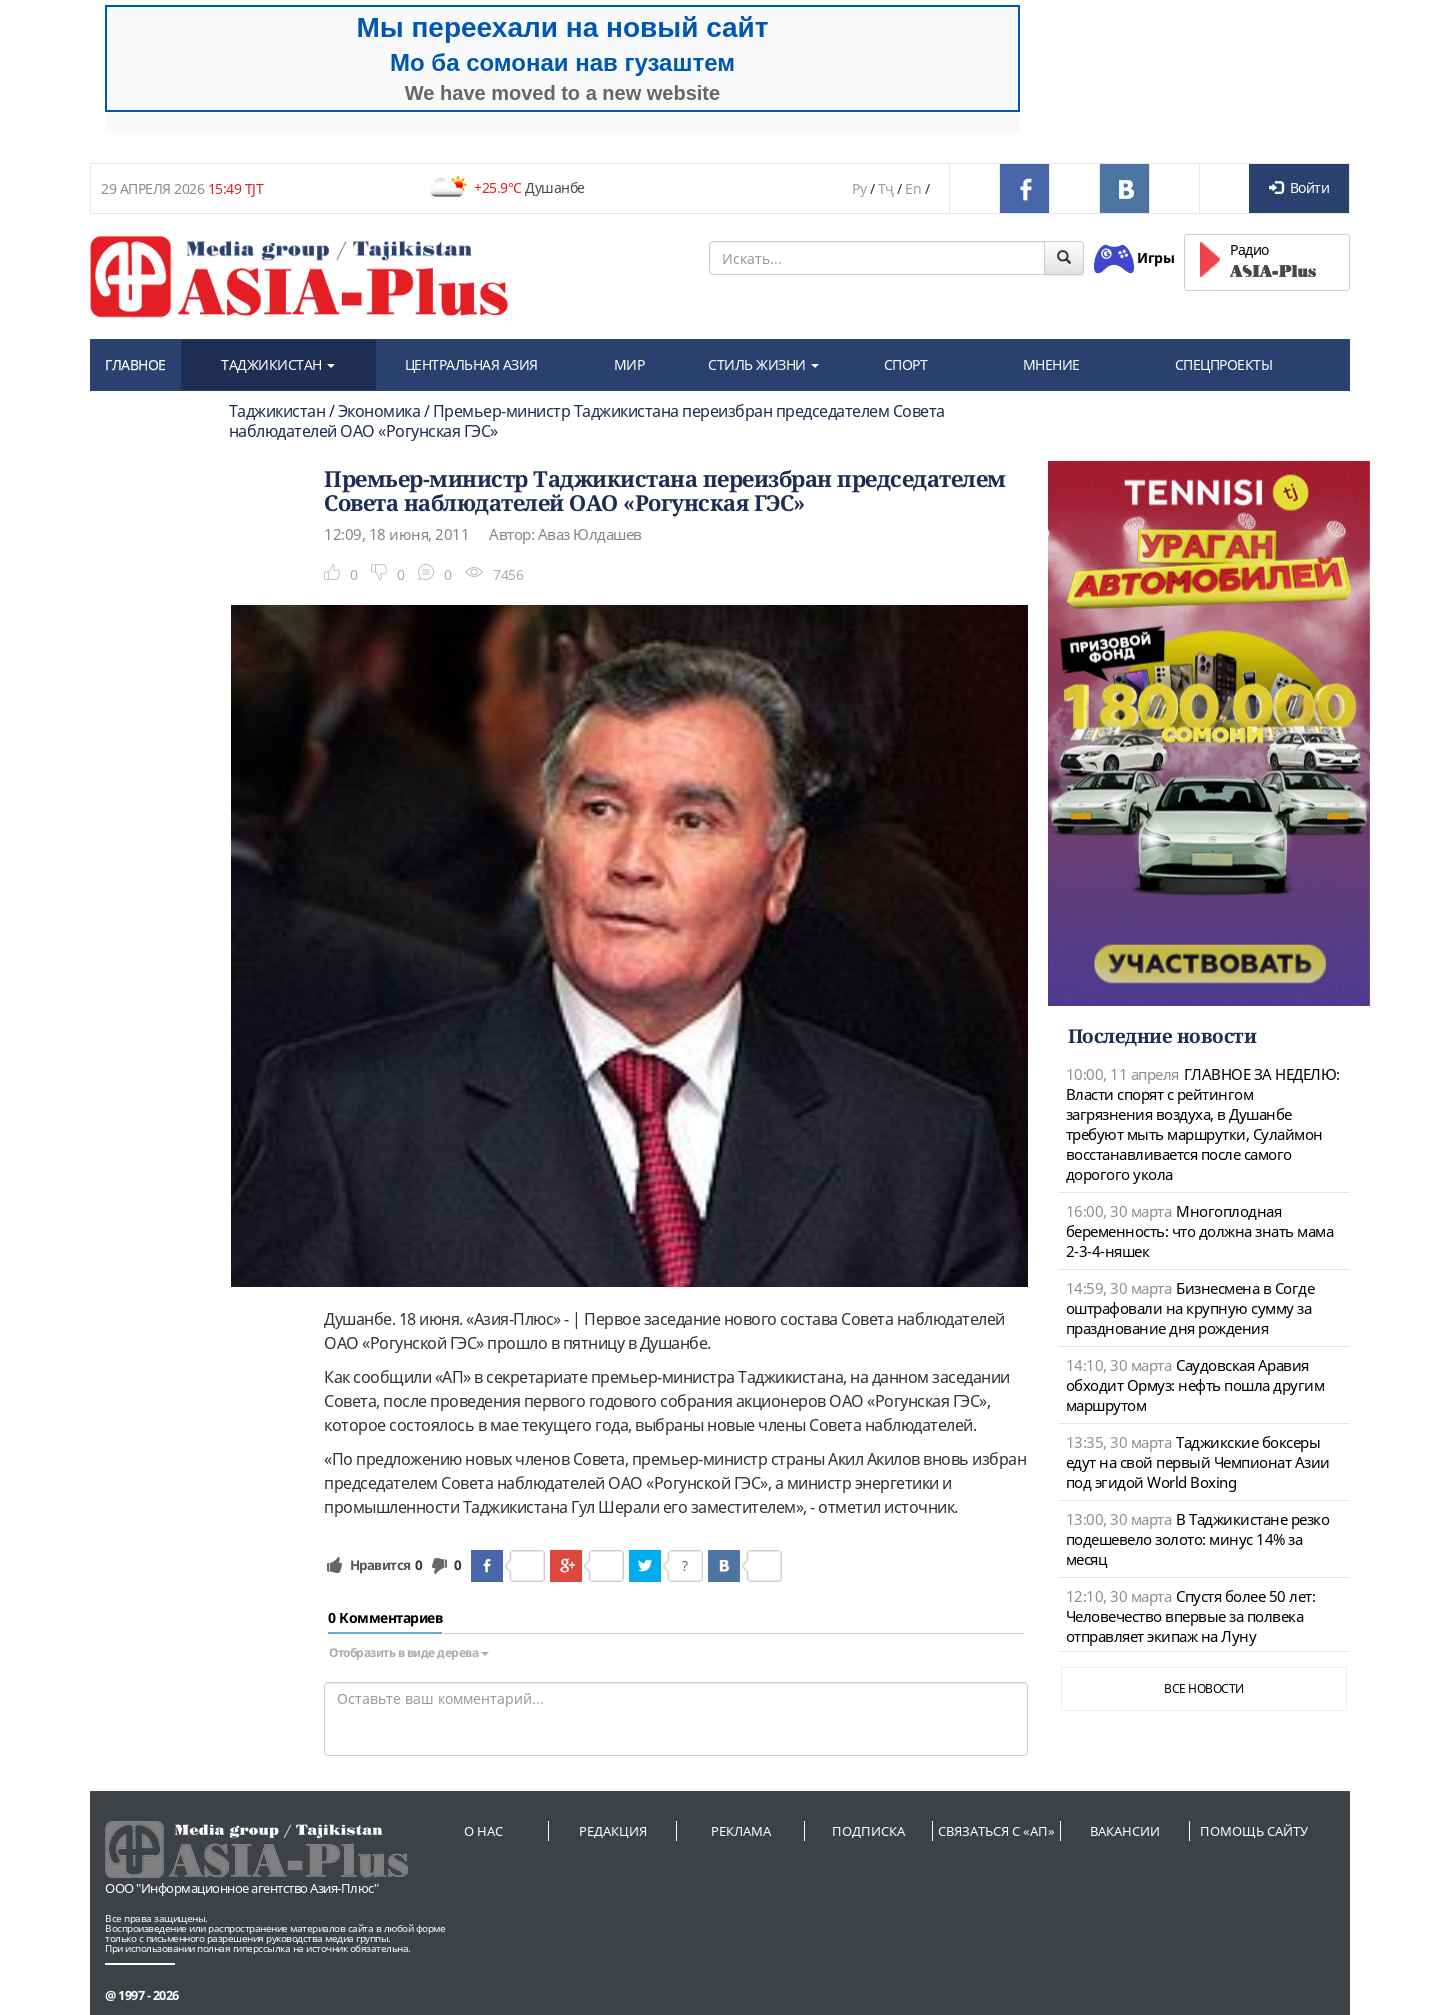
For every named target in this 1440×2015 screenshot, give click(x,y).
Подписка (868, 1831)
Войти (1299, 187)
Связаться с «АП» (996, 1831)
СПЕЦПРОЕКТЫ (1224, 364)
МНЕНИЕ (1051, 364)
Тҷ (886, 188)
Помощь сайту (1254, 1831)
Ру (859, 188)
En (913, 188)
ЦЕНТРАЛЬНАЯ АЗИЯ (471, 364)
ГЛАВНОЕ (135, 364)
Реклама (741, 1831)
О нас (483, 1831)
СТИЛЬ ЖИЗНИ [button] (763, 364)
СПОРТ (906, 364)
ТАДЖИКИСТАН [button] (278, 364)
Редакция (613, 1831)
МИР (629, 364)
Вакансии (1125, 1831)
